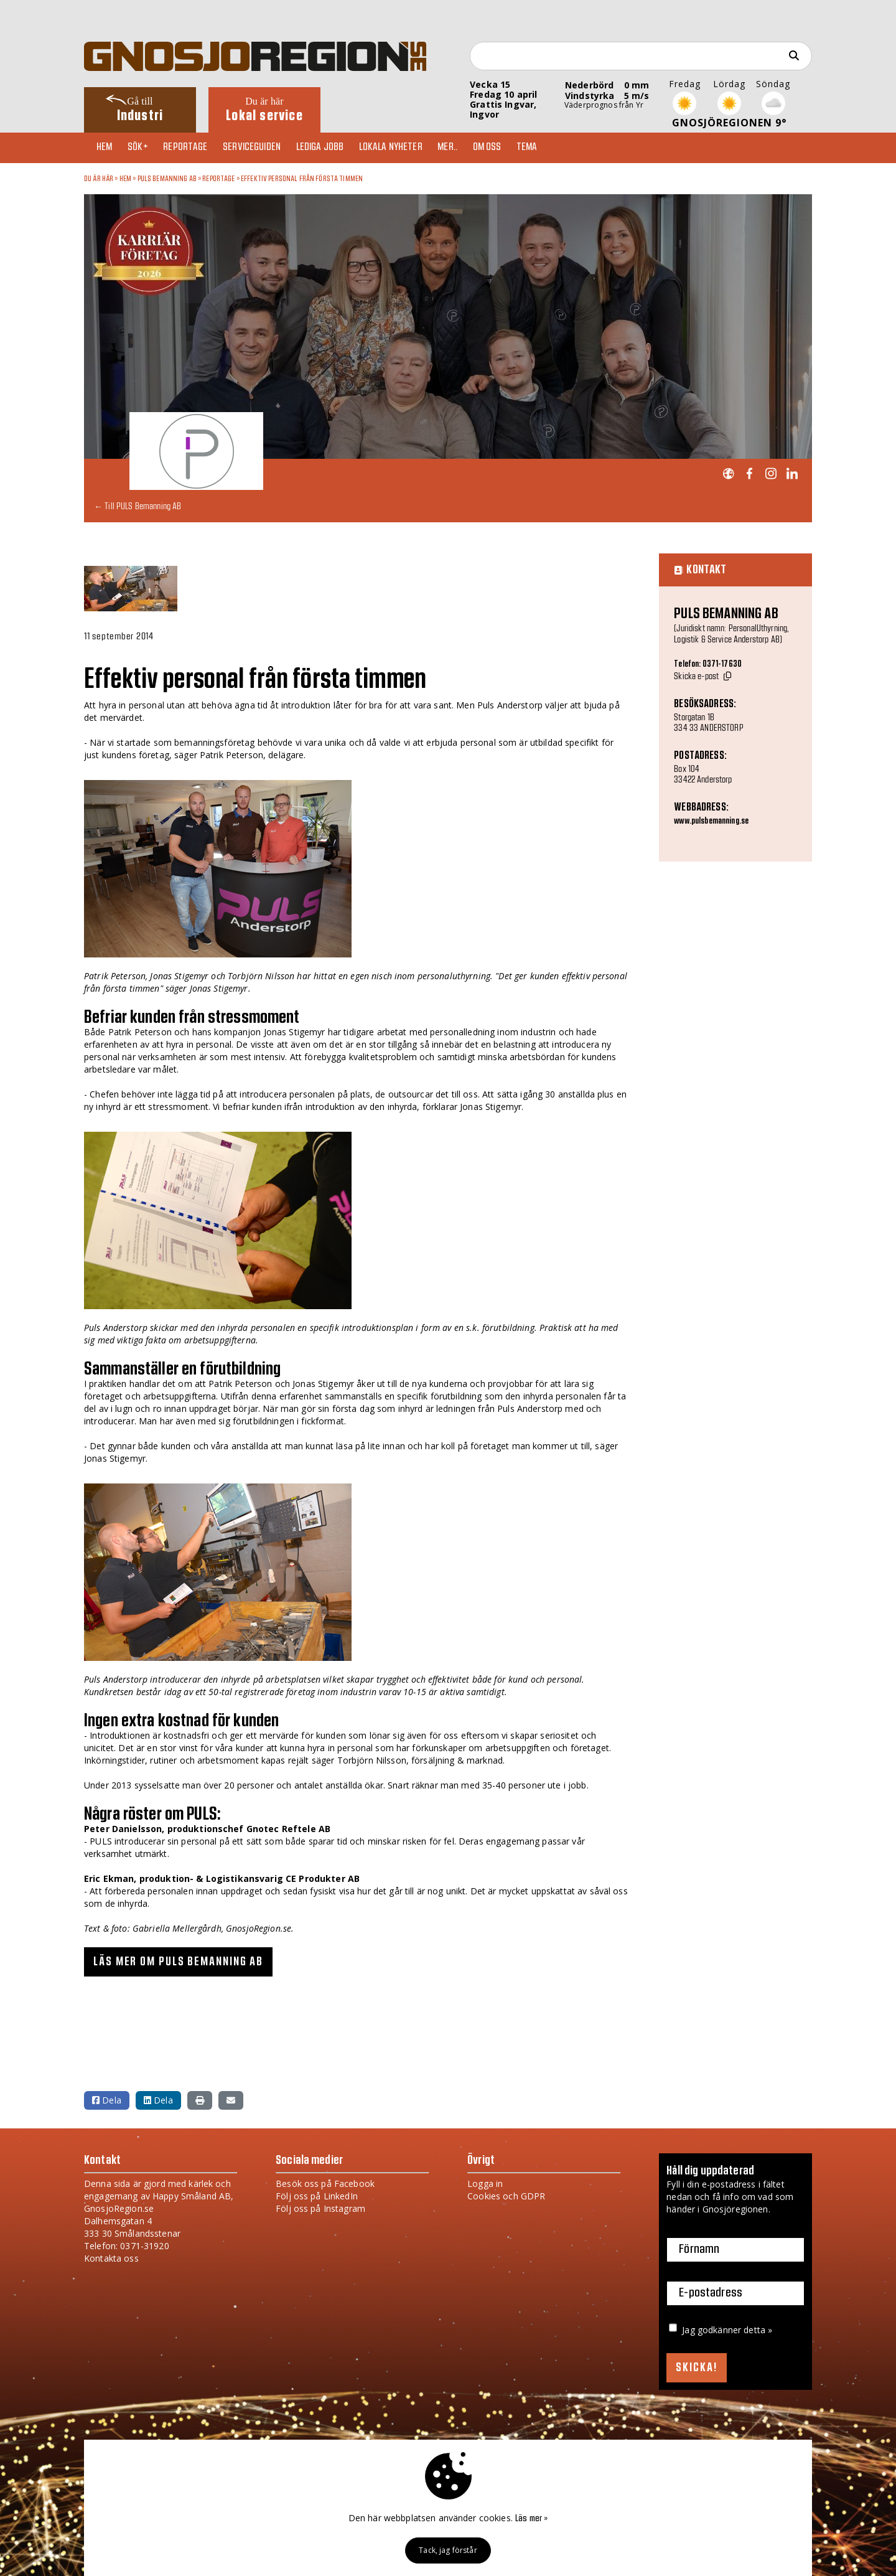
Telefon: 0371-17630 (708, 664)
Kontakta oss (111, 2257)
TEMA (552, 148)
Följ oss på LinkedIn (317, 2195)
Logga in (485, 2183)
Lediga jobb (334, 148)
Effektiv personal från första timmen (302, 178)
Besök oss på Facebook (325, 2183)
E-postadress (710, 2293)
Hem (107, 148)
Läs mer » (531, 2518)
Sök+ (144, 148)
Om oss (509, 148)
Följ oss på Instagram (320, 2208)
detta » (758, 2329)
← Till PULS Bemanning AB (137, 506)
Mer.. (467, 148)
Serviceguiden (263, 148)
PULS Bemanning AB (167, 178)
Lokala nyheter (407, 148)
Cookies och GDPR (506, 2195)
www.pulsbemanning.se (711, 821)
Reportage (194, 148)
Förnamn (699, 2249)
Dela (106, 2099)
